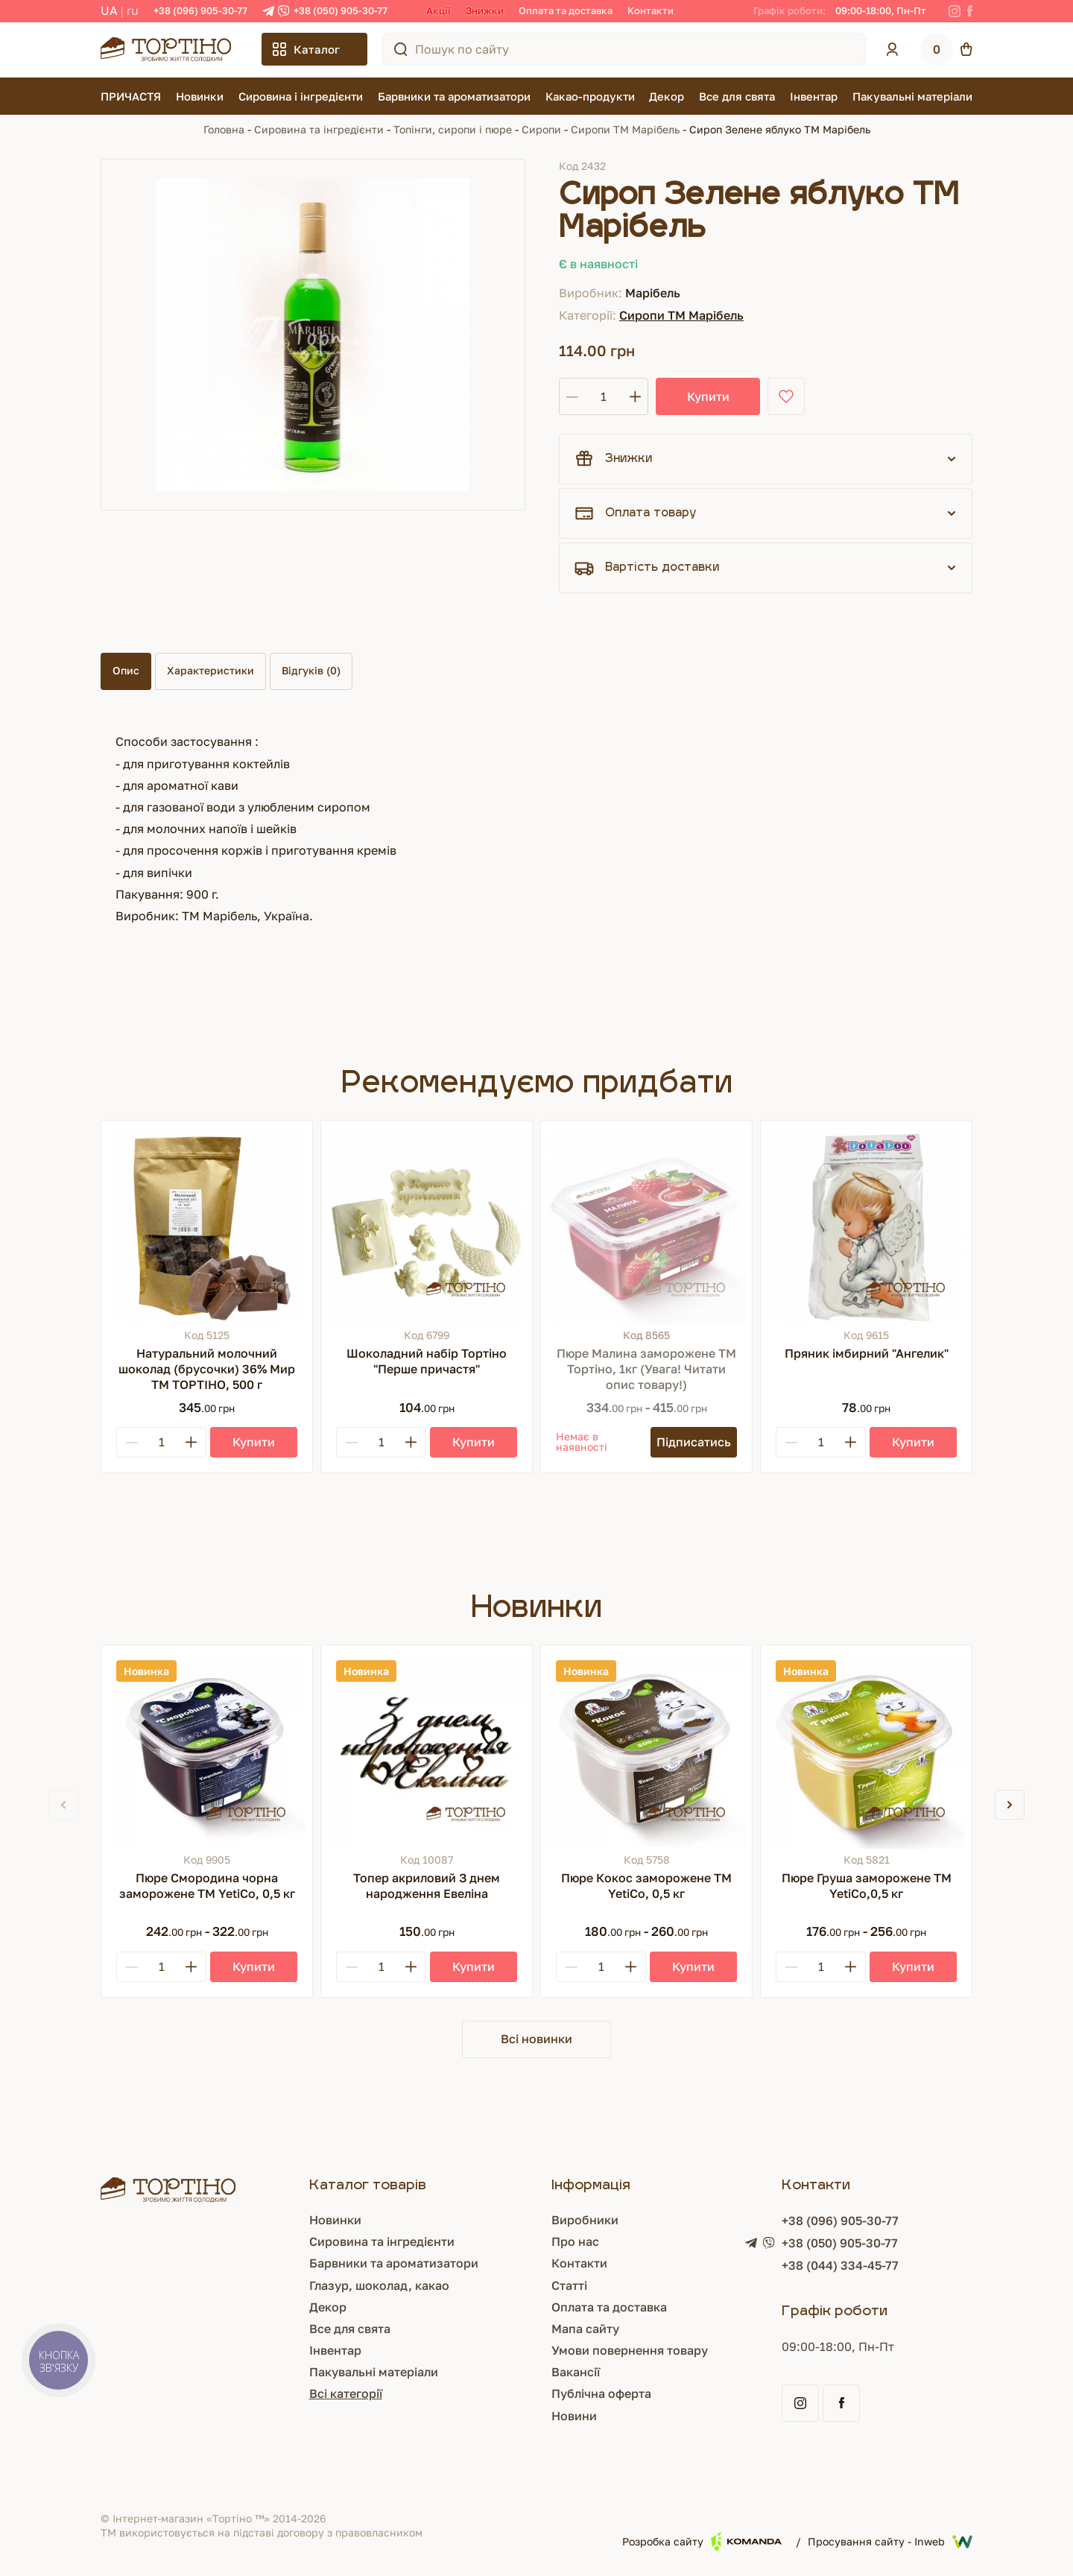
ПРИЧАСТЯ (131, 96)
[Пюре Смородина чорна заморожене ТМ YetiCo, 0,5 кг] (207, 1751)
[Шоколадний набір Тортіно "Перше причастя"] (427, 1226)
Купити (708, 396)
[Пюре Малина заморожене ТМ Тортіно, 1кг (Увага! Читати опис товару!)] (646, 1226)
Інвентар (814, 96)
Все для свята (737, 96)
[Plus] (191, 1442)
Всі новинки (536, 2038)
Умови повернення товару (575, 2350)
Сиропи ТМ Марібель (625, 129)
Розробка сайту (702, 2541)
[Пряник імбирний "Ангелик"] (866, 1226)
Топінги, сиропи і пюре (452, 129)
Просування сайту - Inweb (890, 2541)
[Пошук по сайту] (401, 49)
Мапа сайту (531, 2328)
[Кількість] (603, 396)
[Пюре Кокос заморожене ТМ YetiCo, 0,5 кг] (646, 1751)
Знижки (485, 10)
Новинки (200, 96)
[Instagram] (954, 11)
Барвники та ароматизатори (454, 96)
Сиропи (541, 129)
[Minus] (132, 1442)
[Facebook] (969, 11)
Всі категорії (263, 2393)
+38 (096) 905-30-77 (200, 10)
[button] (1010, 1805)
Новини (519, 2415)
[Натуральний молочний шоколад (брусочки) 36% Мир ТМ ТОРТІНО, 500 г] (207, 1226)
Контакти (650, 10)
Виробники (530, 2219)
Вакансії (521, 2371)
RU (133, 10)
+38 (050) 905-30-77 (340, 10)
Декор (666, 96)
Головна (223, 129)
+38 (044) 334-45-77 (813, 2265)
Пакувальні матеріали (912, 96)
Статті (515, 2285)
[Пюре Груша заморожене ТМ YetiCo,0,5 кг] (866, 1751)
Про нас (521, 2241)
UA (109, 10)
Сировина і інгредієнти (300, 96)
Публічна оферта (547, 2393)
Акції (438, 10)
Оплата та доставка (566, 10)
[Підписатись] (694, 1442)
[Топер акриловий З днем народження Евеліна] (427, 1751)
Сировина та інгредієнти (319, 129)
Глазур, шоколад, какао (297, 2285)
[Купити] (253, 1442)
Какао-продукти (590, 96)
